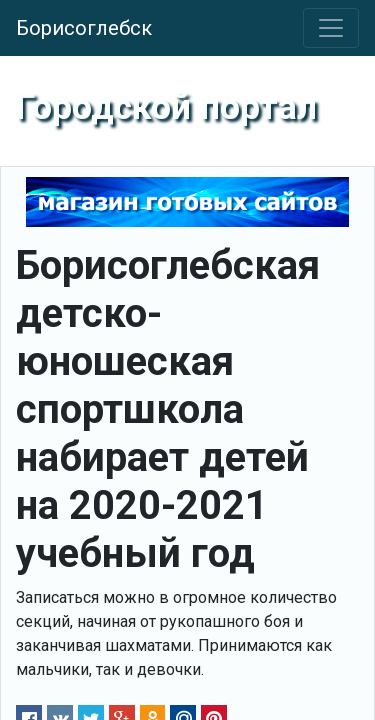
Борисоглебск (84, 28)
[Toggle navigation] (331, 28)
